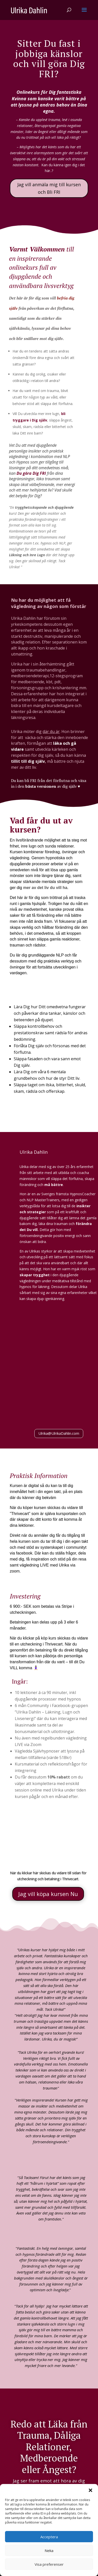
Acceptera (49, 2536)
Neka (49, 2550)
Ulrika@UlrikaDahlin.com (58, 1433)
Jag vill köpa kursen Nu (48, 1894)
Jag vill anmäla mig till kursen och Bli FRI (49, 188)
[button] (90, 2490)
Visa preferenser (49, 2564)
